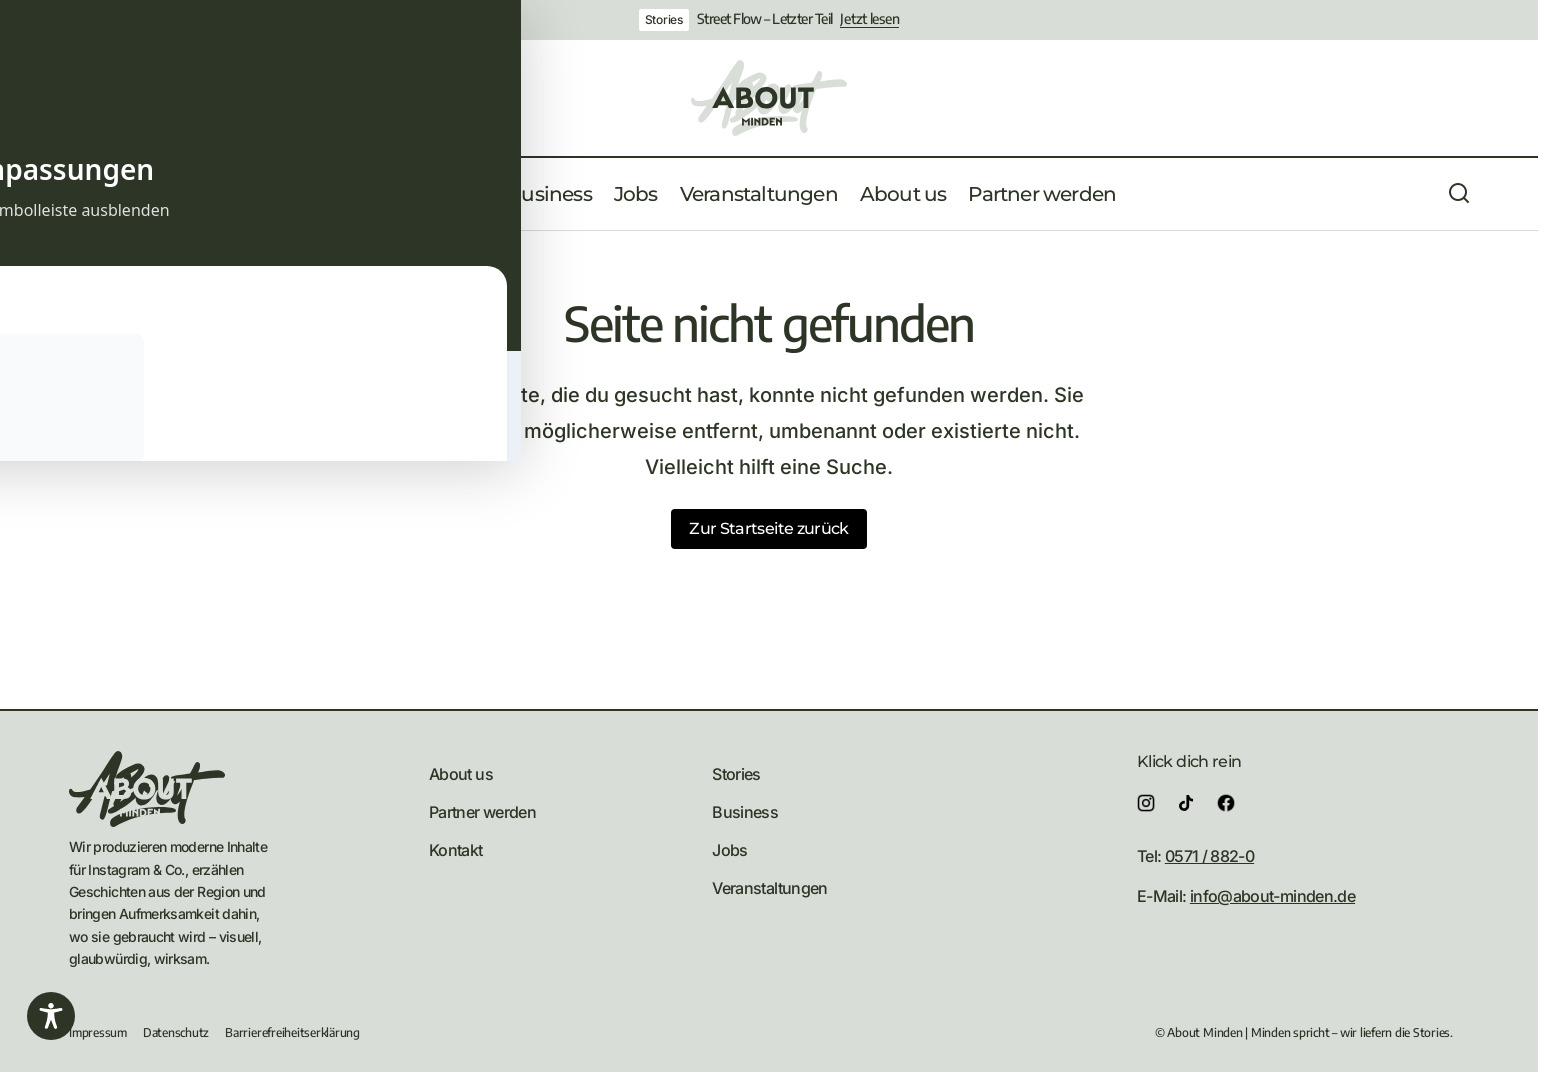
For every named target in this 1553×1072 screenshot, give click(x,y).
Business (745, 812)
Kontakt (456, 850)
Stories (664, 19)
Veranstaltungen (769, 888)
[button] (79, 194)
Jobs (729, 850)
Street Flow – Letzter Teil (764, 19)
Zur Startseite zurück (769, 528)
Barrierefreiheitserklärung (292, 1032)
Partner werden (482, 812)
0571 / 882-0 (1209, 856)
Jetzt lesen (869, 19)
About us (461, 774)
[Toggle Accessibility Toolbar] (51, 1016)
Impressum (98, 1032)
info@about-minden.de (1272, 896)
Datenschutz (176, 1032)
